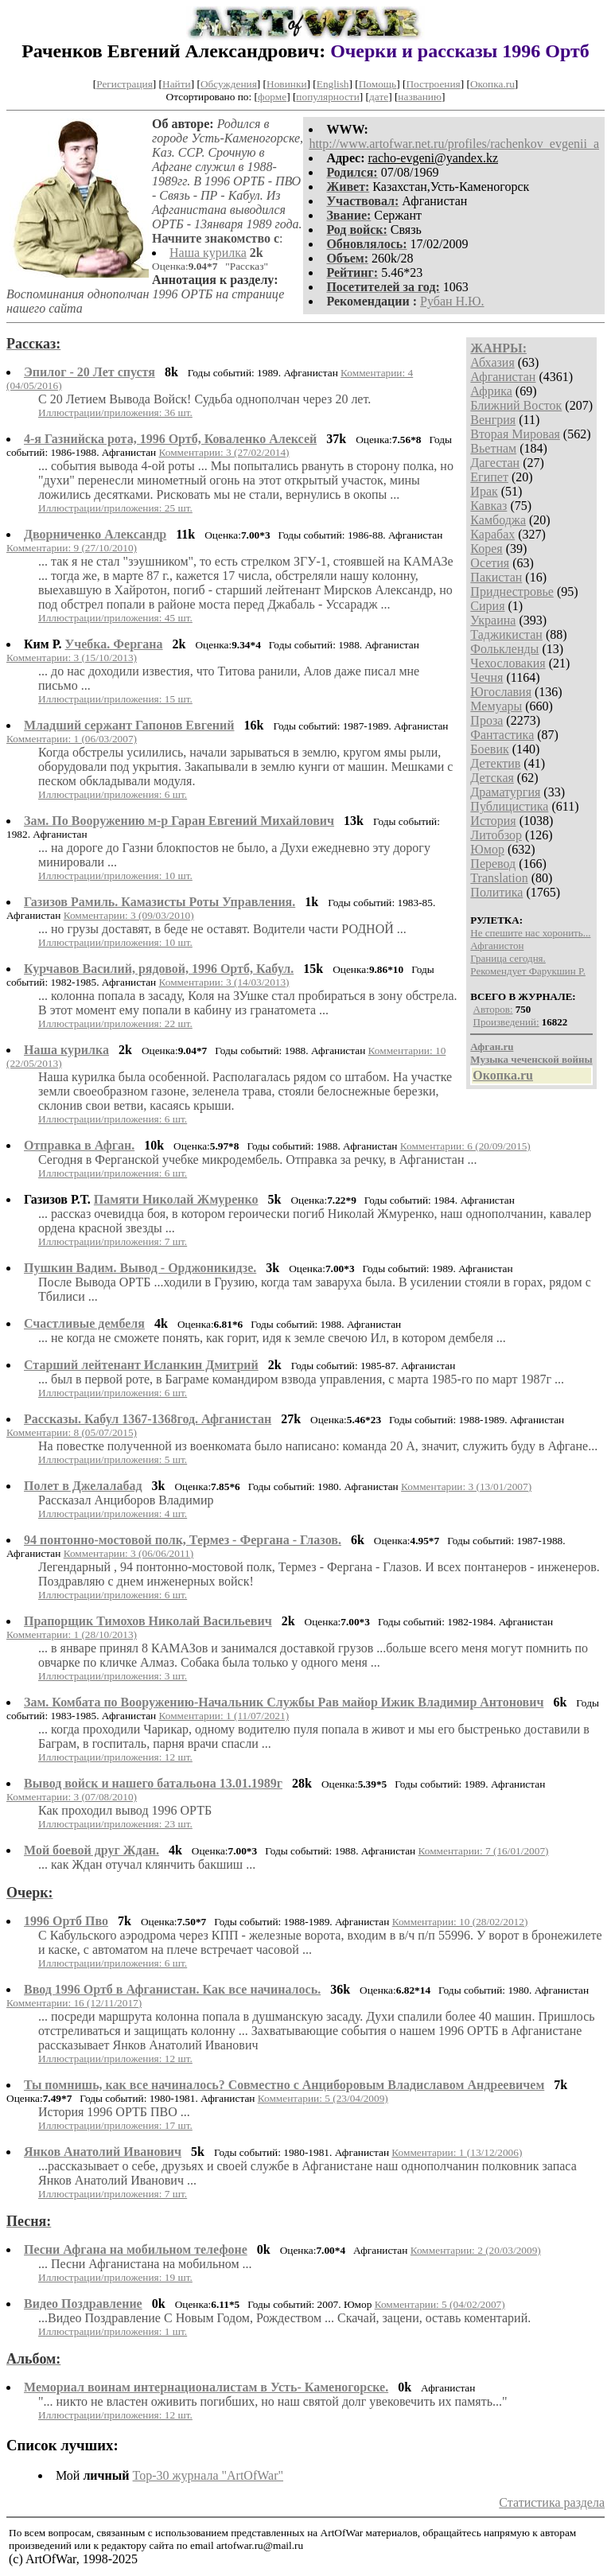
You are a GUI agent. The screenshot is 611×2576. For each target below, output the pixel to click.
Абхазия (492, 362)
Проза (486, 720)
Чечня (486, 677)
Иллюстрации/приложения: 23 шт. (115, 1824)
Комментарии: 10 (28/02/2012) (460, 1922)
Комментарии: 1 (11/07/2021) (224, 1716)
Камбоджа (498, 520)
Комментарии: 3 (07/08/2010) (71, 1797)
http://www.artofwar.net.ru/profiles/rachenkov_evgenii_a (454, 143)
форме (272, 97)
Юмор (487, 849)
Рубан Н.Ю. (452, 301)
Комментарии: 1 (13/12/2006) (456, 2152)
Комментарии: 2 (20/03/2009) (476, 2250)
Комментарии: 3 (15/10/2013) (71, 657)
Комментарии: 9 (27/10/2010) (71, 548)
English (333, 84)
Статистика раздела (552, 2502)
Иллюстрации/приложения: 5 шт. (112, 1459)
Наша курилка (208, 252)
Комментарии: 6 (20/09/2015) (465, 1146)
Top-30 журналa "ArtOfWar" (208, 2475)
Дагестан (495, 462)
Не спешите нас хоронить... (530, 933)
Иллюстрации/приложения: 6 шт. (112, 794)
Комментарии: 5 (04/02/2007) (440, 2304)
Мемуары (496, 706)
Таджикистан (506, 634)
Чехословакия (507, 663)
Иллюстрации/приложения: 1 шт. (112, 2331)
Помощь (377, 84)
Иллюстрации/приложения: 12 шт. (115, 1757)
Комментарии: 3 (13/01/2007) (466, 1486)
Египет (489, 477)
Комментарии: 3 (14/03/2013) (224, 982)
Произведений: (506, 1022)
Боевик (489, 749)
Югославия (500, 691)
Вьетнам (493, 448)
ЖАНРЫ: (498, 348)
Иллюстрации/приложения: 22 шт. (115, 1023)
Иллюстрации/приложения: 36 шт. (115, 412)
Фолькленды (504, 649)
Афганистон (496, 945)
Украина (493, 620)
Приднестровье (512, 591)
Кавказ (488, 505)
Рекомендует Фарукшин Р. (528, 971)
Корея (486, 548)
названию (420, 97)
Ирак (483, 491)
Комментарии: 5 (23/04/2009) (323, 2098)
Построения (433, 84)
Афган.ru (491, 1047)
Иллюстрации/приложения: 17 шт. (115, 2125)
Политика (496, 892)
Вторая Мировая (515, 434)
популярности (327, 97)
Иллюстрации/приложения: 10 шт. (115, 875)
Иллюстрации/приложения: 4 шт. (112, 1514)
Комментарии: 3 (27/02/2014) (224, 452)
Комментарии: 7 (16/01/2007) (483, 1851)
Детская (492, 777)
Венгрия (493, 419)
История (493, 820)
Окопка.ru (492, 84)
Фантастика (502, 734)
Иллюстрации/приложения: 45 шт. (115, 618)
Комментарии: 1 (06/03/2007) (71, 739)
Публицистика (509, 806)
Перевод (493, 863)
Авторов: (493, 1009)
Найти (176, 84)
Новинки (286, 84)
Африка (491, 391)
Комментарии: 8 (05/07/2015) (71, 1432)
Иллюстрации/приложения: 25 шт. (115, 508)
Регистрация (124, 84)
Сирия (487, 606)
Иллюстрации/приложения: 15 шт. (115, 699)
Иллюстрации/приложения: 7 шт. (112, 1241)
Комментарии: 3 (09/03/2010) (129, 915)
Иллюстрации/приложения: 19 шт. (115, 2277)
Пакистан (496, 577)
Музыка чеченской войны (531, 1059)
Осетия (489, 563)
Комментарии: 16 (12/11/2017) (74, 2003)
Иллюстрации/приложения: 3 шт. (112, 1676)
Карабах (492, 534)
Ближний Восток (516, 405)
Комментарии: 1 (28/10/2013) (71, 1634)
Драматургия (505, 792)
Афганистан (502, 376)
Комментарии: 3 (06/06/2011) (129, 1553)
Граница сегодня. (508, 958)
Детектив (495, 763)
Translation (498, 878)
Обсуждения (228, 84)
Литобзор (496, 835)
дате (378, 97)
